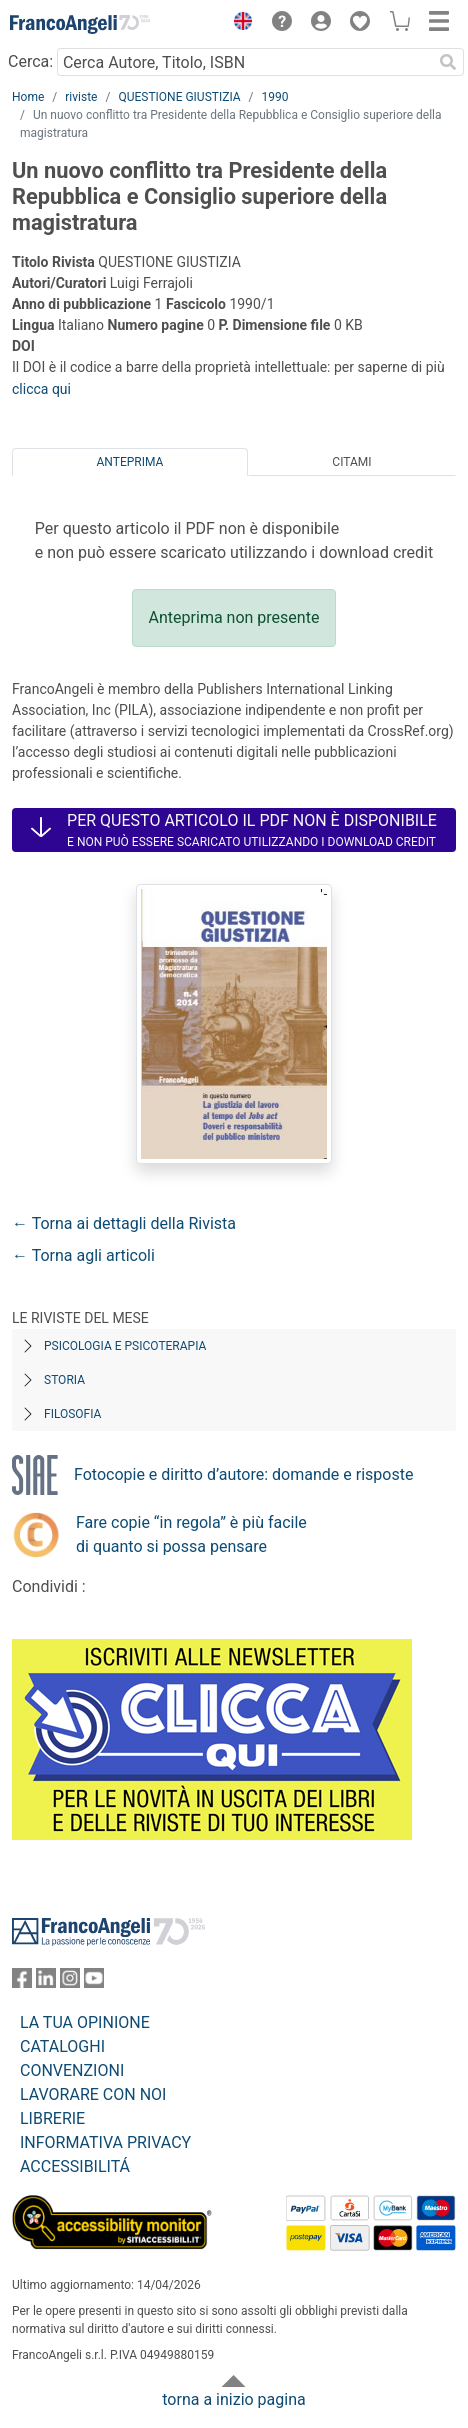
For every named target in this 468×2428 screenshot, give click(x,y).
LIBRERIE (52, 2118)
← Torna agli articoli (83, 1255)
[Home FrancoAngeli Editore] (80, 24)
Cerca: (30, 61)
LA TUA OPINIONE (85, 2022)
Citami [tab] (351, 462)
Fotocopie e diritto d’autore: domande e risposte (243, 1474)
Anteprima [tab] (130, 462)
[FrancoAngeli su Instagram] (70, 1982)
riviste (81, 97)
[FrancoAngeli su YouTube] (94, 1982)
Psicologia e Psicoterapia (125, 1346)
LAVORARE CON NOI (93, 2094)
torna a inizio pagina (233, 2399)
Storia (64, 1380)
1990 (275, 97)
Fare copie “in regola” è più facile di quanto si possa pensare (191, 1534)
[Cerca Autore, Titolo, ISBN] (244, 62)
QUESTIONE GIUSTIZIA (179, 97)
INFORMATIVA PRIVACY (105, 2142)
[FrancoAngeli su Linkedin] (46, 1982)
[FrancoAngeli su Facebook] (22, 1982)
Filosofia (72, 1414)
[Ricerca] (448, 62)
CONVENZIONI (72, 2070)
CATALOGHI (62, 2046)
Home (28, 97)
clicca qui (41, 389)
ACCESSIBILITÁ (75, 2166)
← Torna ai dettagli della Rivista (124, 1223)
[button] (238, 24)
